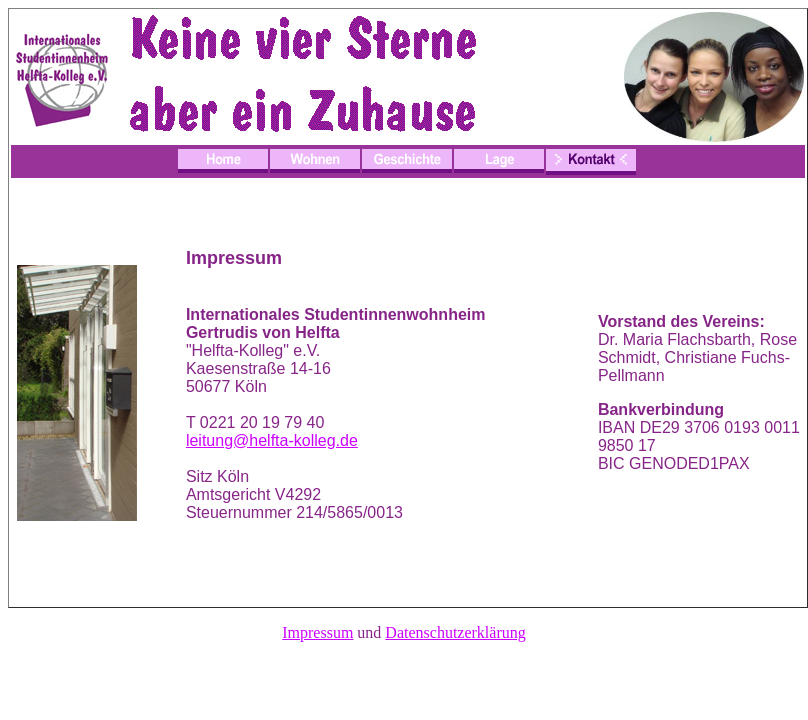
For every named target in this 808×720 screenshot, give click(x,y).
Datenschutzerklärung (455, 632)
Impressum (317, 632)
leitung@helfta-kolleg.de (272, 440)
